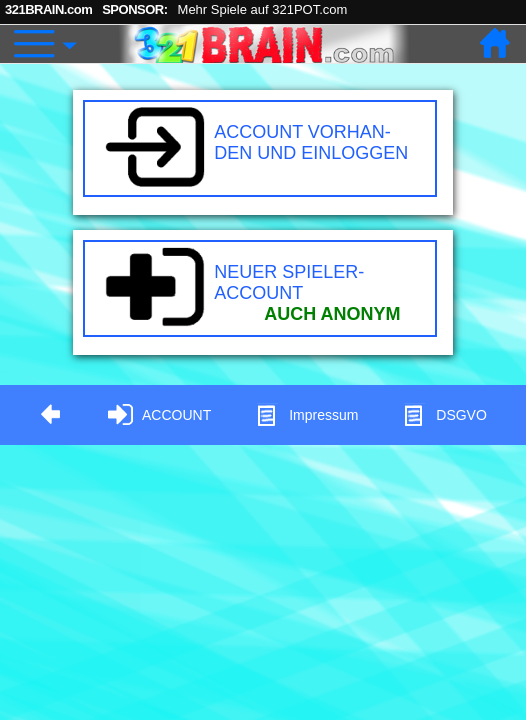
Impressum (306, 415)
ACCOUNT (159, 415)
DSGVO (444, 415)
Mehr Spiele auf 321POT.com (263, 9)
